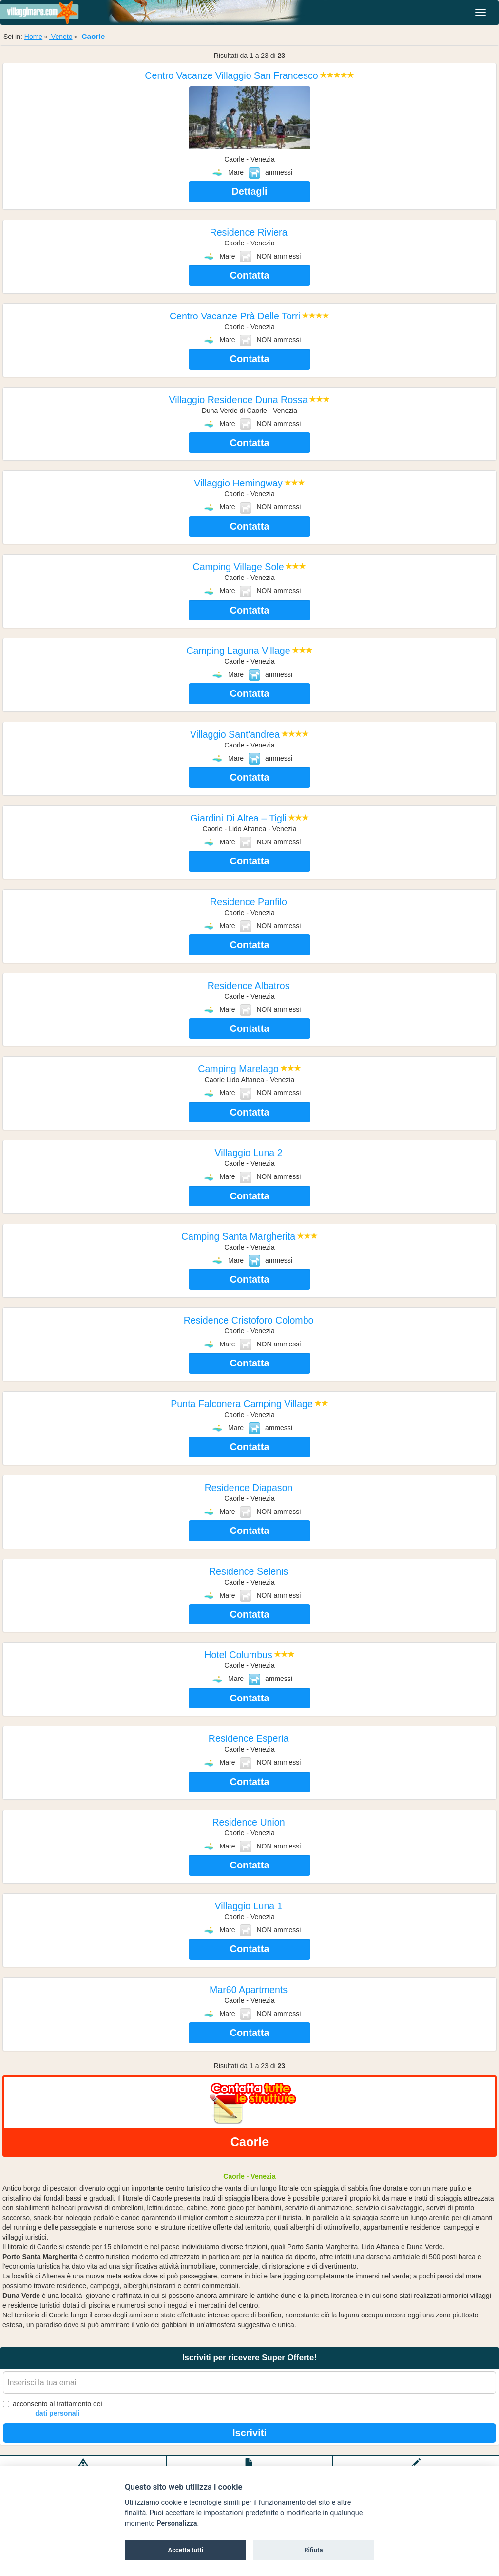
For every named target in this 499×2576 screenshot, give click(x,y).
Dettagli (249, 191)
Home (33, 36)
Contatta (249, 275)
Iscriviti (249, 2432)
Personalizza (176, 2524)
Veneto (61, 36)
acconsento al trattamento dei (52, 2409)
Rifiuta (313, 2550)
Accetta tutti (185, 2550)
